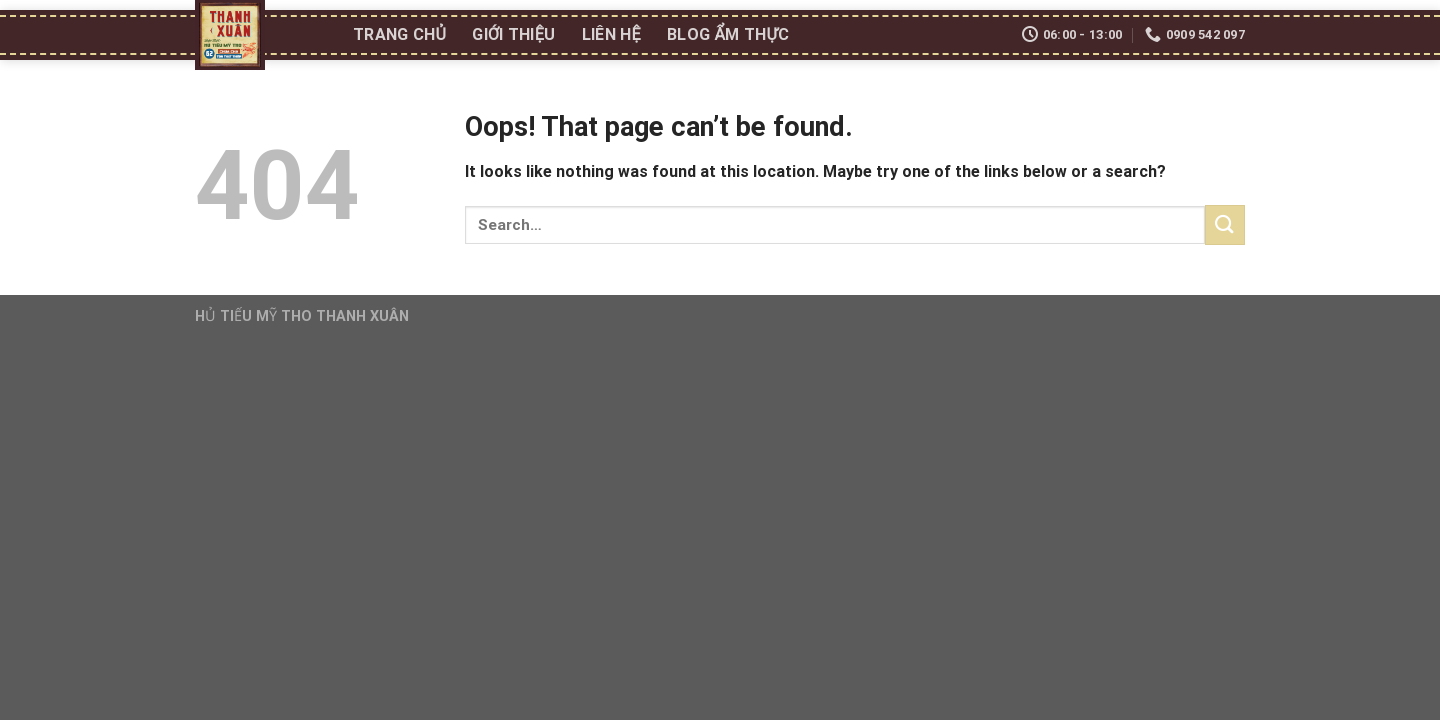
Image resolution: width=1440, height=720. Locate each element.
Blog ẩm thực (728, 34)
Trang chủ (399, 34)
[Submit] (1225, 224)
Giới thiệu (513, 34)
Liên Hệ (611, 34)
